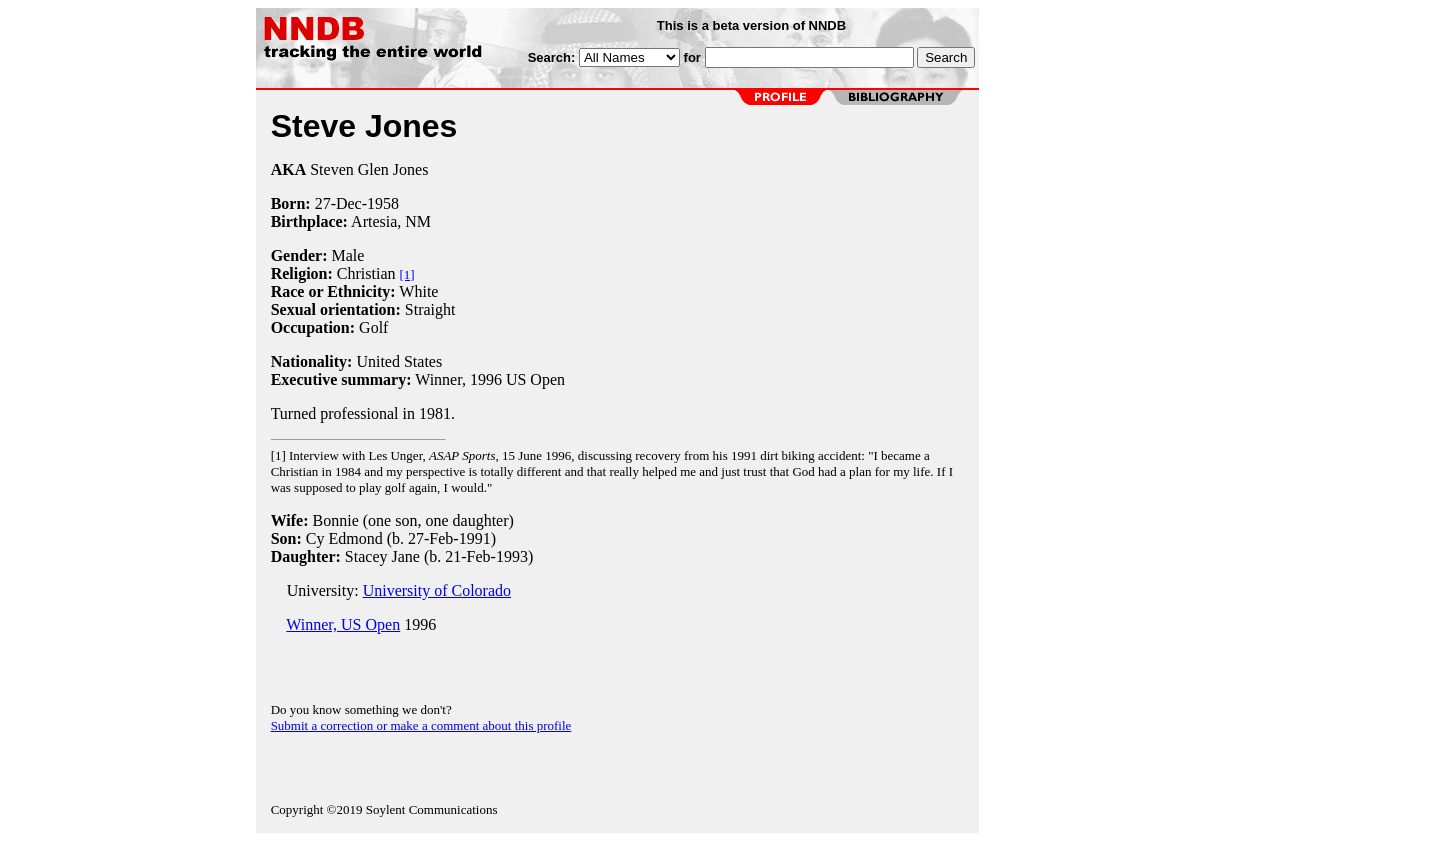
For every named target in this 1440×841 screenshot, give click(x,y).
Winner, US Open (343, 624)
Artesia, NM (391, 221)
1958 (383, 203)
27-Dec (338, 203)
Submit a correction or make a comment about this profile (421, 725)
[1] (407, 274)
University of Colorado (437, 590)
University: (317, 590)
